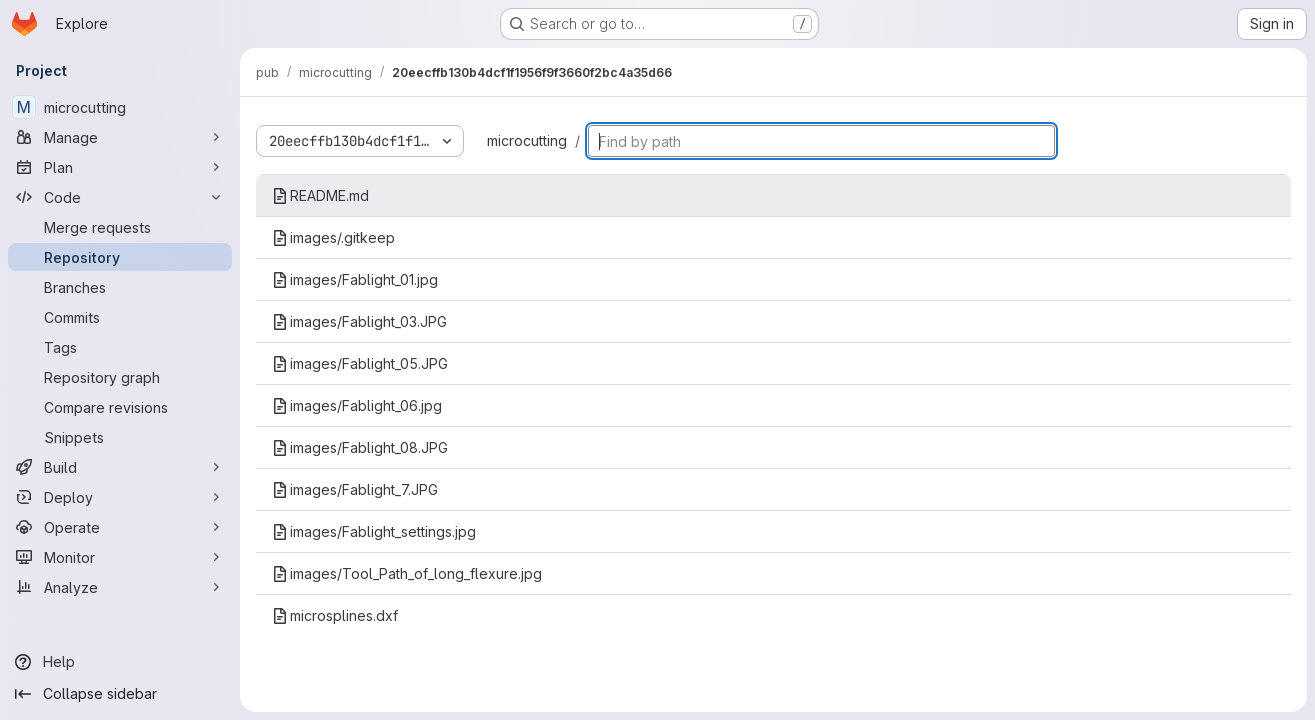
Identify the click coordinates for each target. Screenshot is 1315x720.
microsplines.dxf (335, 615)
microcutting (527, 140)
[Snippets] (120, 437)
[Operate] (120, 527)
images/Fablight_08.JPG (360, 447)
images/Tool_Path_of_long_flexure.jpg (407, 573)
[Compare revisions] (120, 407)
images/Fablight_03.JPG (359, 321)
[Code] (120, 197)
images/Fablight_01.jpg (355, 279)
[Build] (120, 467)
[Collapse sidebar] (120, 694)
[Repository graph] (120, 377)
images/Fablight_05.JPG (360, 363)
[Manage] (120, 137)
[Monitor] (120, 557)
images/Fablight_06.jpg (357, 405)
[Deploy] (120, 497)
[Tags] (120, 347)
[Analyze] (120, 587)
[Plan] (120, 167)
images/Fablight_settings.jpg (374, 531)
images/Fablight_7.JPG (355, 489)
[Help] (120, 662)
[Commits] (120, 317)
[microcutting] (120, 107)
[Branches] (120, 287)
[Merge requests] (120, 227)
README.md (320, 195)
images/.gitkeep (333, 237)
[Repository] (120, 257)
